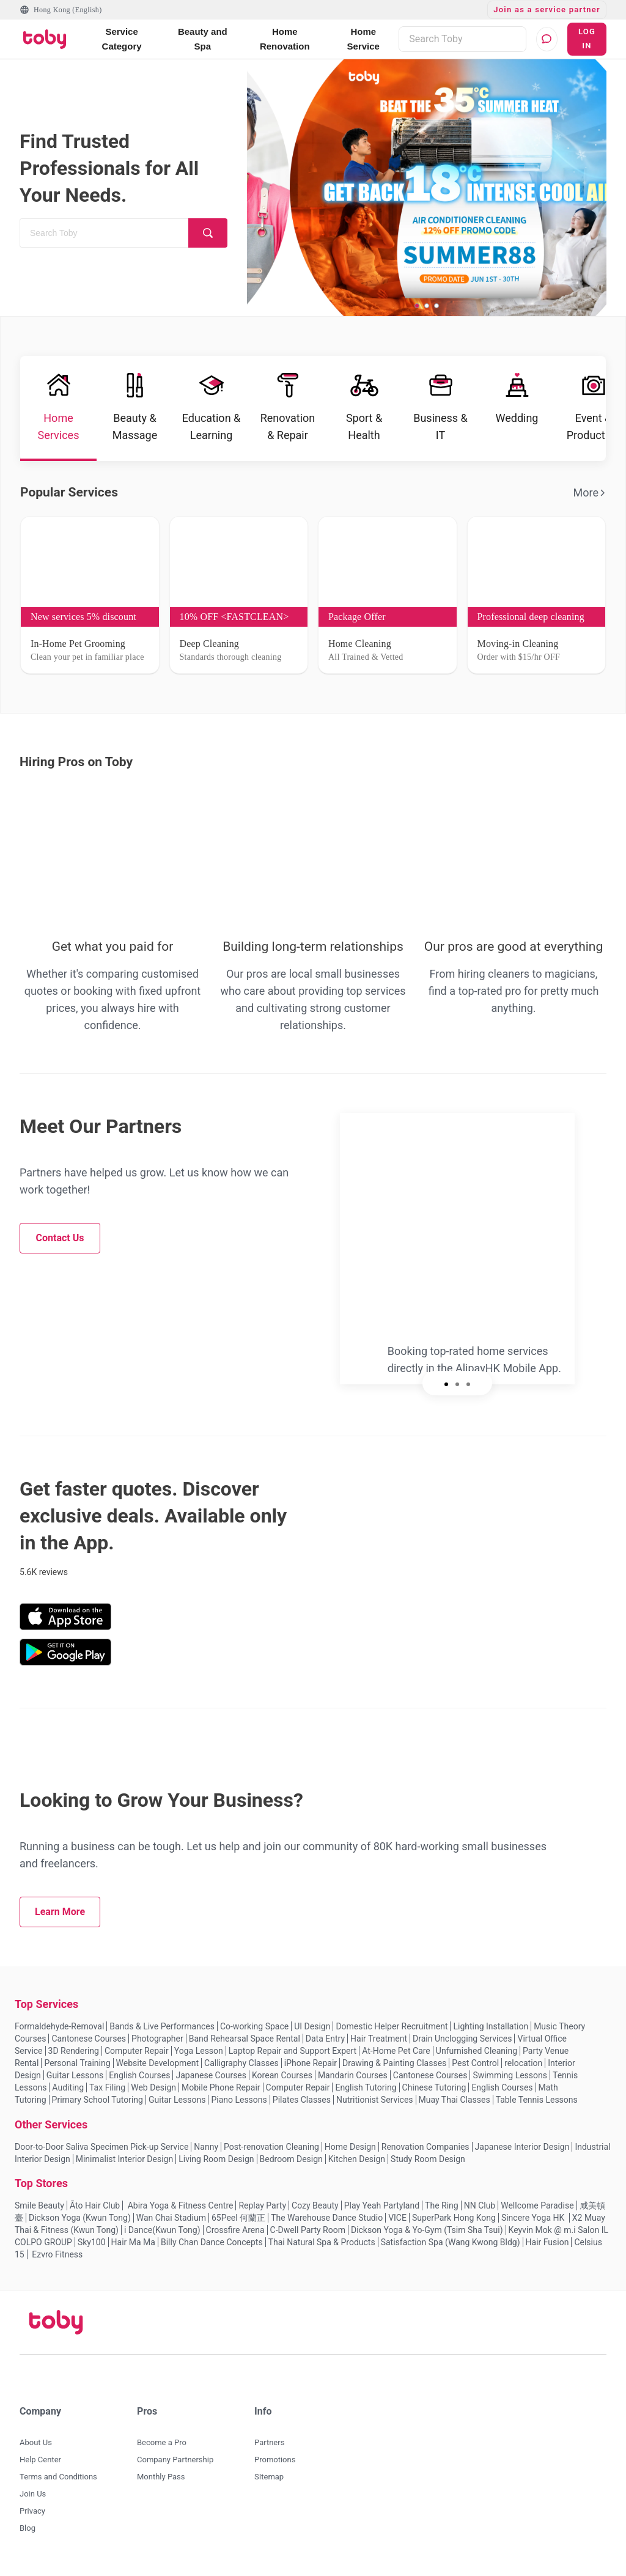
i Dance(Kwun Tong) (162, 2230)
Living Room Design (216, 2159)
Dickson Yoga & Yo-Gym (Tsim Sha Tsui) (427, 2230)
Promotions (274, 2459)
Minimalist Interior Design (124, 2159)
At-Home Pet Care (396, 2051)
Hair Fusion (547, 2242)
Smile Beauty (39, 2205)
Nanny (206, 2147)
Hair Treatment (378, 2038)
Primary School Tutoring (97, 2100)
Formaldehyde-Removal (59, 2026)
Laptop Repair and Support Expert (292, 2051)
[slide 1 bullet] (417, 305)
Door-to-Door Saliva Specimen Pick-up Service (101, 2147)
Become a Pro (161, 2442)
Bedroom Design (291, 2159)
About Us (36, 2442)
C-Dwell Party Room (307, 2230)
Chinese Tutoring (434, 2087)
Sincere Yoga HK (534, 2218)
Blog (27, 2528)
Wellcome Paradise (537, 2205)
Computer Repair (137, 2051)
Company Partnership (175, 2459)
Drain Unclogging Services (462, 2038)
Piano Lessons (239, 2100)
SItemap (269, 2476)
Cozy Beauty (315, 2205)
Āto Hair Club (95, 2205)
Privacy (32, 2510)
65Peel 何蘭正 (238, 2218)
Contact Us (60, 1238)
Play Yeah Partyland (381, 2205)
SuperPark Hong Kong (454, 2218)
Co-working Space (254, 2026)
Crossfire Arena (235, 2230)
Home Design (350, 2147)
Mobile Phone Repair (221, 2087)
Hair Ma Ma (133, 2242)
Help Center (40, 2459)
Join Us (33, 2493)
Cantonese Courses (88, 2038)
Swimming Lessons (510, 2075)
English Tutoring (365, 2087)
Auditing (68, 2087)
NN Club (480, 2205)
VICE (397, 2218)
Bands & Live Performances (162, 2026)
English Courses (139, 2075)
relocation (523, 2063)
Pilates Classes (302, 2100)
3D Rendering (73, 2051)
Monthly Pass (161, 2476)
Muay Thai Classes (454, 2100)
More (589, 492)
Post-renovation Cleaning (271, 2147)
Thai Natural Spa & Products (321, 2242)
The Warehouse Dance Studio (327, 2218)
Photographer (157, 2038)
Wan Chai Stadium (171, 2218)
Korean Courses (282, 2075)
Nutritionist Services (374, 2100)
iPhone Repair (310, 2063)
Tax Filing (107, 2087)
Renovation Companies (425, 2147)
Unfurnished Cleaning (476, 2051)
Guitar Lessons (74, 2075)
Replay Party (262, 2205)
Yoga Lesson (198, 2051)
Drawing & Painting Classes (394, 2063)
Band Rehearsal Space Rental (244, 2038)
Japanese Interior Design (522, 2147)
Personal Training (77, 2063)
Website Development (157, 2063)
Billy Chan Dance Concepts (212, 2242)
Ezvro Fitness (56, 2254)
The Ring (441, 2205)
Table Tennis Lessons (537, 2100)
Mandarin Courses (353, 2075)
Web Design (153, 2087)
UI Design (312, 2026)
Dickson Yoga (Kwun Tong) (80, 2218)
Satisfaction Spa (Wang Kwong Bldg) (450, 2242)
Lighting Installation (490, 2026)
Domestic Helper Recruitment (391, 2026)
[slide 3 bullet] (436, 305)
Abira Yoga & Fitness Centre (179, 2205)
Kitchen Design (356, 2159)
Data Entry (325, 2038)
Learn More (60, 1911)
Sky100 (92, 2242)
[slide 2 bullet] (426, 305)
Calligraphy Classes (241, 2063)
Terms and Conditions (58, 2476)
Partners (269, 2442)
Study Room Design (428, 2159)
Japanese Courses (210, 2075)
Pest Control (475, 2063)
